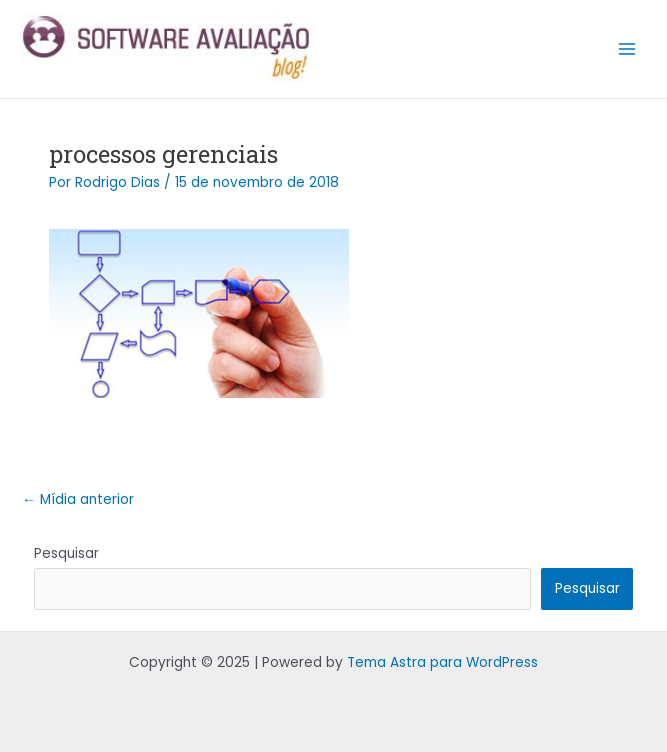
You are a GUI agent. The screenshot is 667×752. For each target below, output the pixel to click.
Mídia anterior (78, 499)
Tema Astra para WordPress (442, 662)
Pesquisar (66, 553)
